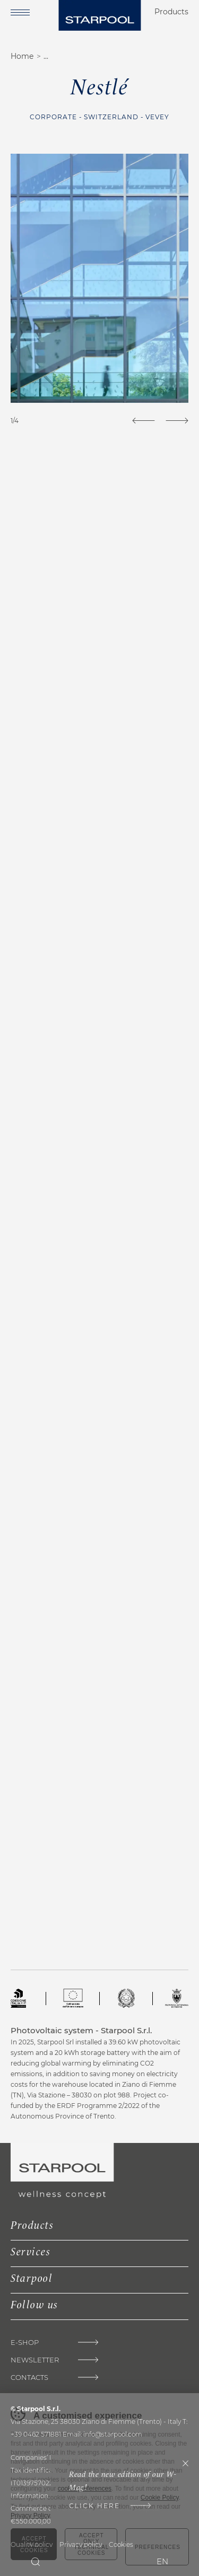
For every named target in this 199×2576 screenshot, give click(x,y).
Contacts (29, 2377)
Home (22, 56)
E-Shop (25, 2342)
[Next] (177, 420)
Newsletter (35, 2360)
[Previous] (143, 420)
